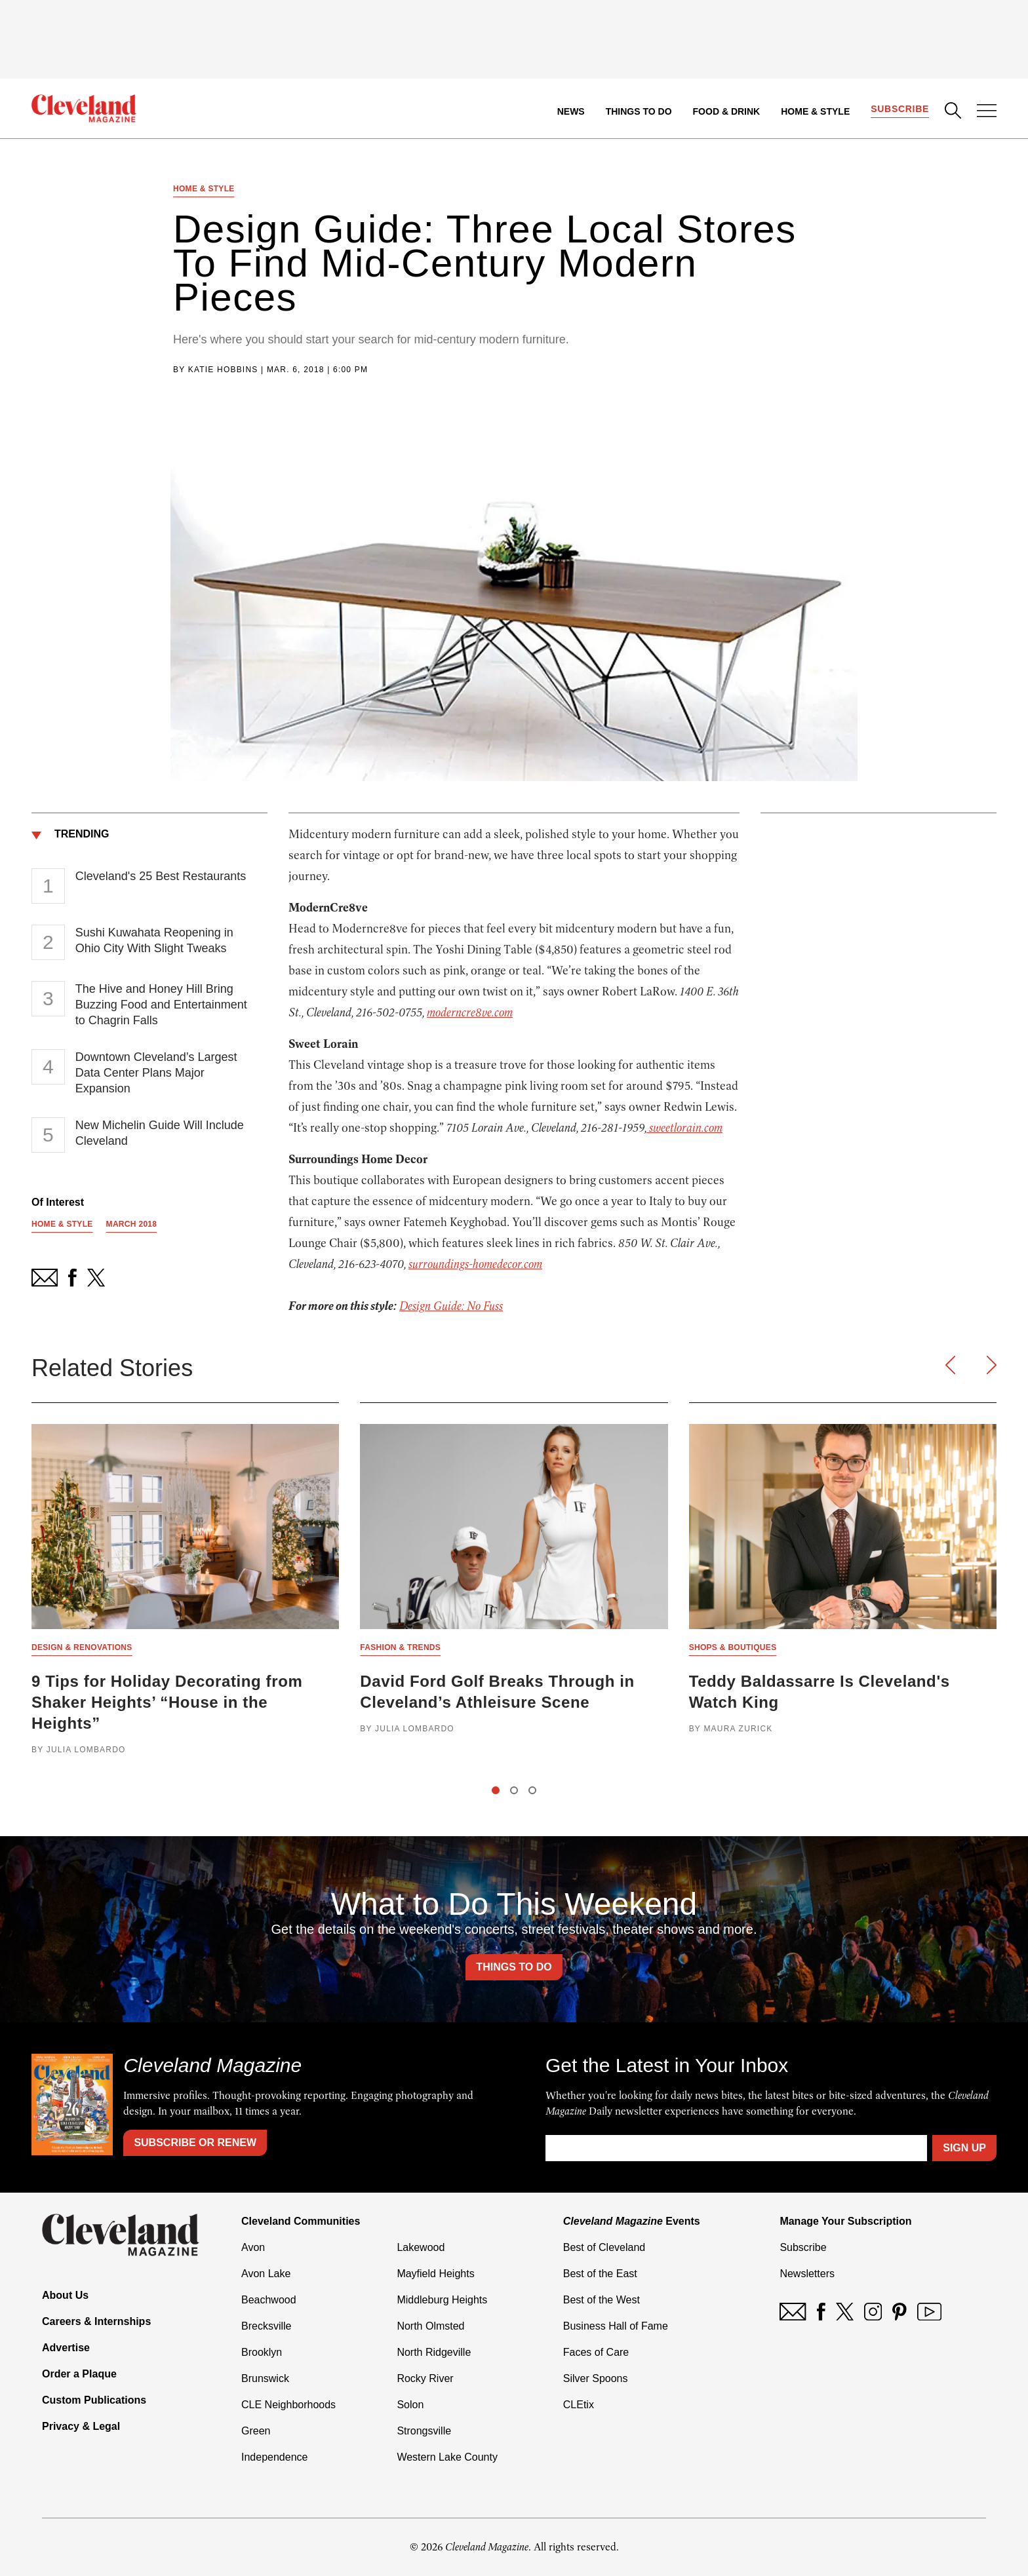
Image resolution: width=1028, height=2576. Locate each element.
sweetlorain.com (684, 1128)
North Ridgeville (434, 2352)
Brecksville (266, 2326)
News (571, 111)
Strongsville (424, 2430)
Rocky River (425, 2378)
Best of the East (600, 2273)
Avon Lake (265, 2273)
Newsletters (807, 2273)
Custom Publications (94, 2400)
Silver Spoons (595, 2378)
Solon (410, 2404)
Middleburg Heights (442, 2299)
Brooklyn (261, 2352)
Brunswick (265, 2378)
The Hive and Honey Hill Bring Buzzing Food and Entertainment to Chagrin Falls (161, 1004)
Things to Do (639, 111)
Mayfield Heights (435, 2273)
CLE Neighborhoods (288, 2404)
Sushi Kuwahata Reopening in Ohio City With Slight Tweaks (154, 940)
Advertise (66, 2347)
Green (255, 2430)
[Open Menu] (987, 112)
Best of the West (601, 2299)
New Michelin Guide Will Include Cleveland (159, 1133)
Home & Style (815, 111)
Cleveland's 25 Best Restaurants (161, 876)
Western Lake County (447, 2457)
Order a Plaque (79, 2373)
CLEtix (578, 2404)
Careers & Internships (96, 2321)
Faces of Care (596, 2352)
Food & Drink (727, 111)
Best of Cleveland (604, 2247)
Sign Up (964, 2147)
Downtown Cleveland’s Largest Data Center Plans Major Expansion (156, 1072)
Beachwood (268, 2299)
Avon (253, 2247)
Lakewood (421, 2247)
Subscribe (900, 109)
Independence (274, 2457)
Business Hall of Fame (615, 2326)
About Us (65, 2295)
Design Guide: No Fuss (451, 1306)
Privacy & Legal (81, 2426)
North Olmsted (430, 2326)
